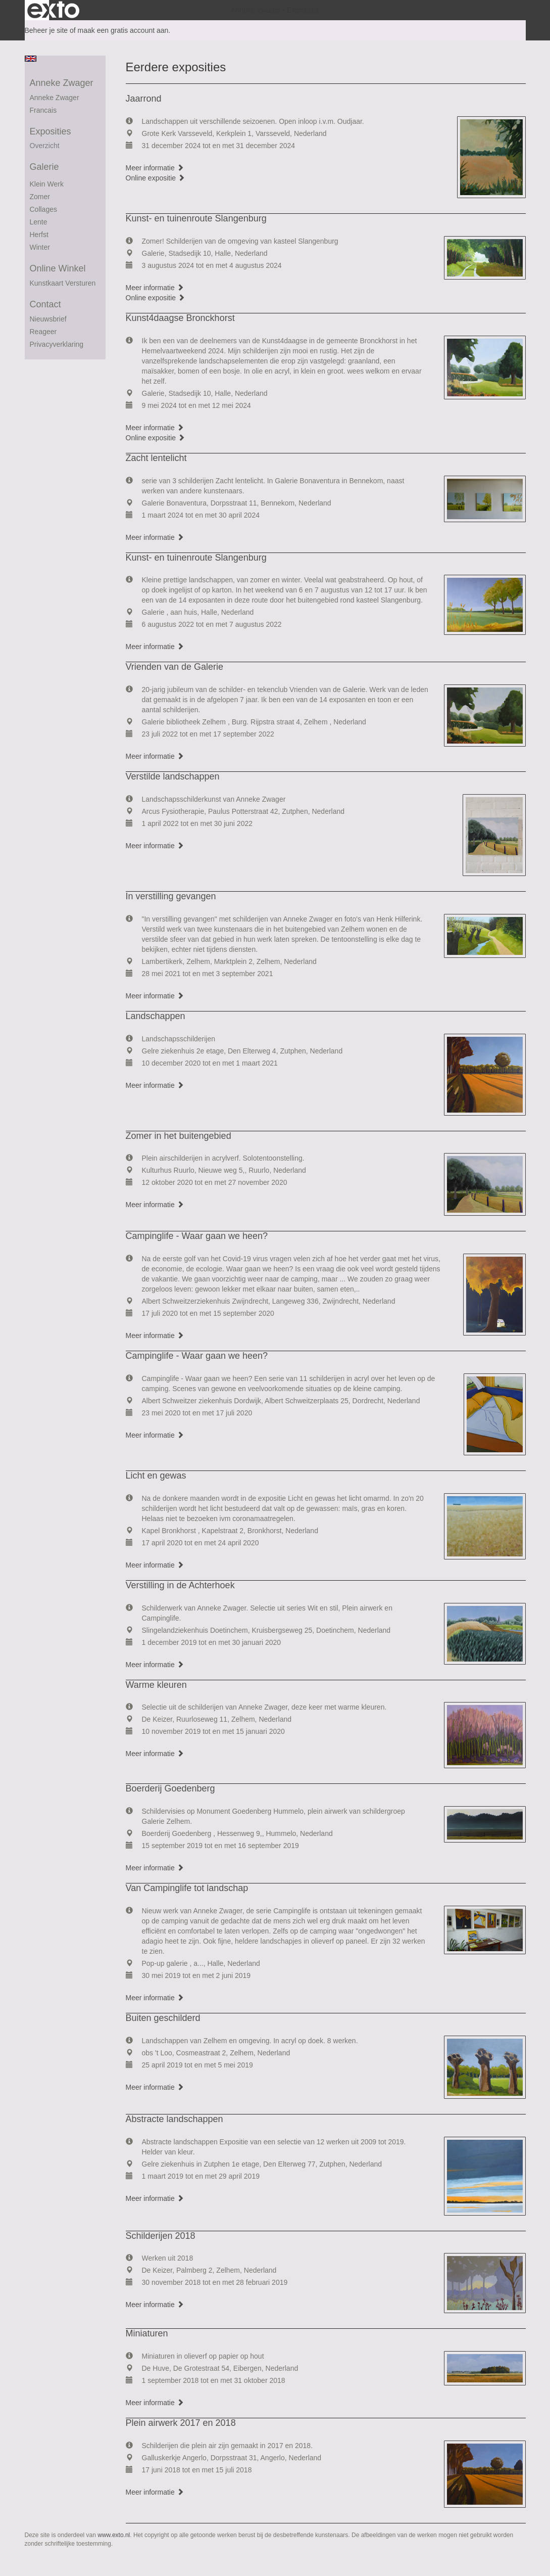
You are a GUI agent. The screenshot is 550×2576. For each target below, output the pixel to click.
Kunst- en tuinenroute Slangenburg (196, 218)
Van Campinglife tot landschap (187, 1888)
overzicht (45, 146)
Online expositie (155, 178)
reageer (43, 332)
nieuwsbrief (48, 319)
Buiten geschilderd (163, 2018)
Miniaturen (147, 2333)
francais (43, 110)
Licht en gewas (156, 1475)
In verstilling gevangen (171, 896)
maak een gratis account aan (123, 30)
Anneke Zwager (255, 10)
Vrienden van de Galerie (174, 667)
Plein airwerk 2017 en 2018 (181, 2423)
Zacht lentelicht (156, 458)
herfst (39, 235)
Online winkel (58, 268)
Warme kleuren (156, 1685)
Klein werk (47, 184)
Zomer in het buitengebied (178, 1136)
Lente (38, 222)
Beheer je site (46, 30)
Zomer (40, 197)
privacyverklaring (57, 344)
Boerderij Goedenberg (170, 1788)
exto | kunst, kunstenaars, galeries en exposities (53, 10)
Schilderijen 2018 (160, 2236)
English (30, 59)
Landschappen (155, 1016)
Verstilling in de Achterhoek (180, 1585)
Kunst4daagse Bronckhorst (180, 318)
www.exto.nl (113, 2535)
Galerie (44, 167)
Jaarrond (144, 99)
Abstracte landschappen (174, 2119)
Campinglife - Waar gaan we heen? (197, 1236)
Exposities (50, 131)
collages (43, 209)
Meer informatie (155, 168)
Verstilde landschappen (173, 776)
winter (40, 247)
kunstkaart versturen (63, 283)
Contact (45, 304)
